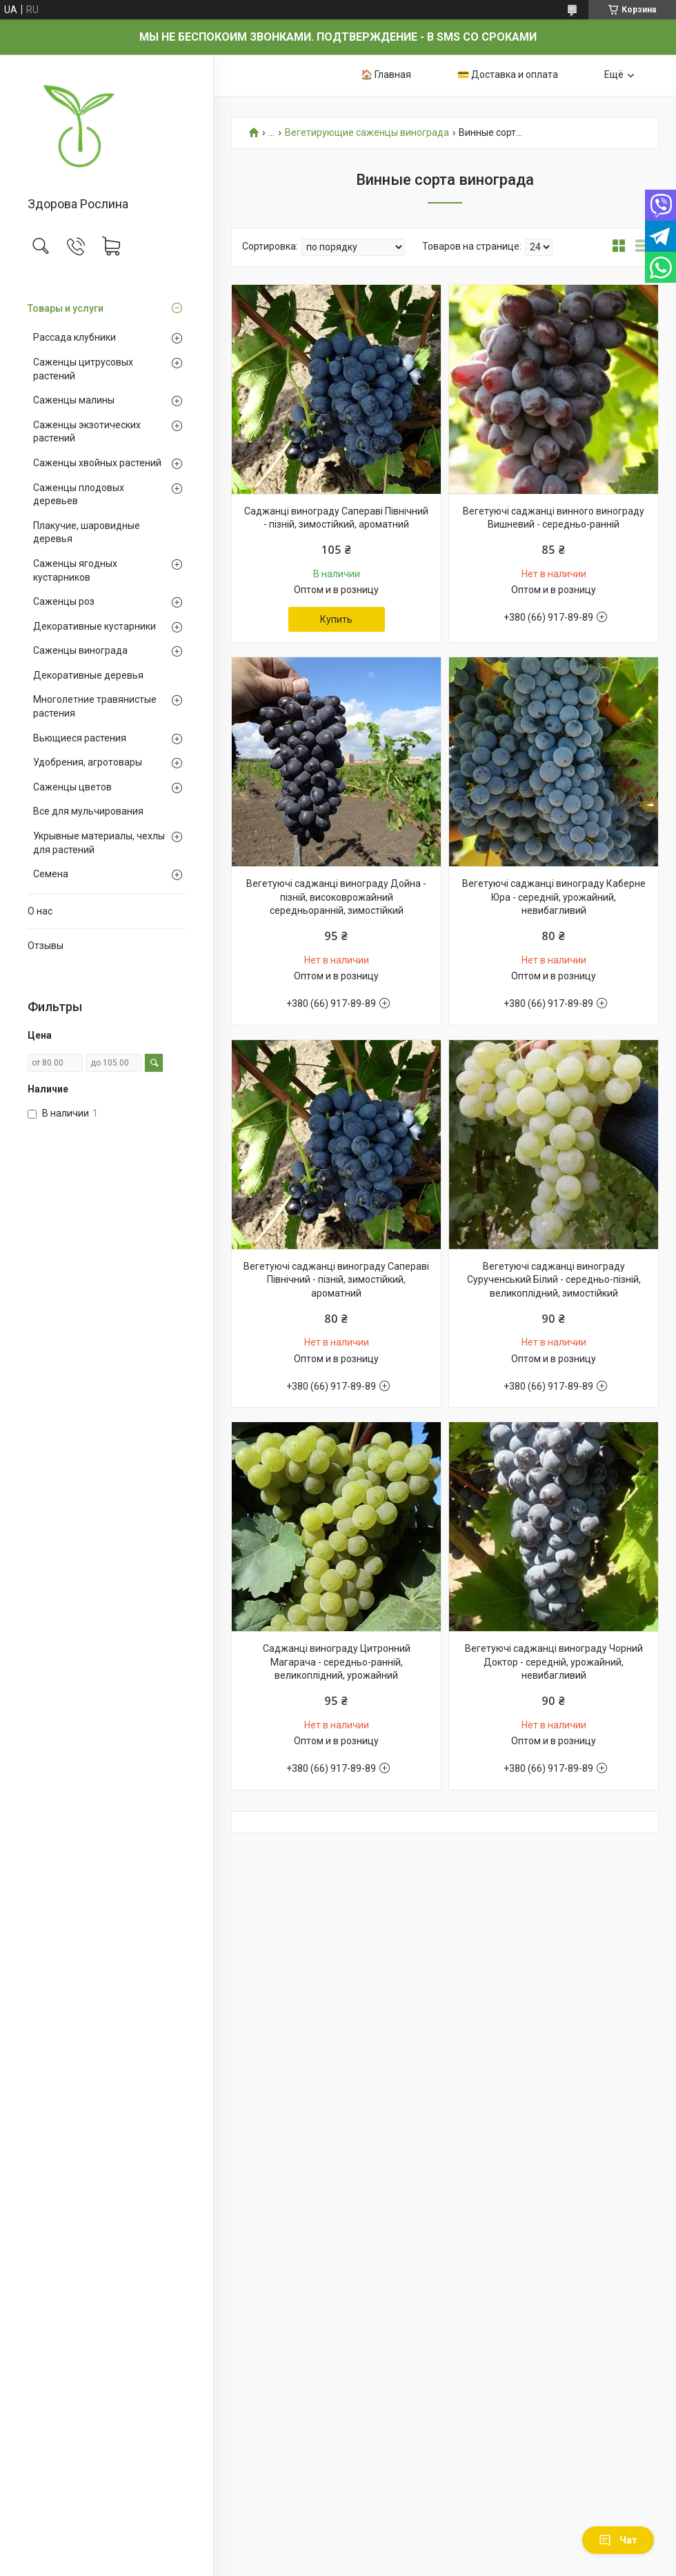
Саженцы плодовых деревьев (78, 494)
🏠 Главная (386, 74)
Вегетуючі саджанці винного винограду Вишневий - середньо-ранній (553, 518)
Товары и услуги (65, 308)
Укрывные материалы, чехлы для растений (99, 842)
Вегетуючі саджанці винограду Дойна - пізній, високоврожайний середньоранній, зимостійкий (336, 897)
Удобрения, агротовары (87, 762)
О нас (40, 911)
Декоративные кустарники (94, 626)
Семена (50, 873)
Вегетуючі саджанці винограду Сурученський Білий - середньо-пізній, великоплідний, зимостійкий (554, 1280)
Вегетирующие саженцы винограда (367, 133)
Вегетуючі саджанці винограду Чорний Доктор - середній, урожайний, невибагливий (554, 1662)
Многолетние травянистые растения (95, 706)
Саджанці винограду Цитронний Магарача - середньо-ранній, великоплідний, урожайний (336, 1662)
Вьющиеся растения (79, 737)
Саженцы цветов (72, 786)
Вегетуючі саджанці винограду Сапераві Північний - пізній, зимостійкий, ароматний (336, 1280)
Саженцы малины (74, 400)
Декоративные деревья (88, 675)
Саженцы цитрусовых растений (83, 369)
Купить (336, 619)
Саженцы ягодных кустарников (75, 570)
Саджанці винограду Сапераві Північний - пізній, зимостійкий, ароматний (336, 518)
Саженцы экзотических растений (87, 431)
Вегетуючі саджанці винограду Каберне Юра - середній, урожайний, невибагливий (554, 897)
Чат (618, 2540)
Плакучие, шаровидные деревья (86, 532)
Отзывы (45, 945)
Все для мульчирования (88, 811)
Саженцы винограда (80, 650)
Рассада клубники (74, 337)
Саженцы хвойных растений (97, 462)
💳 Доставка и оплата (507, 74)
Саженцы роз (64, 601)
